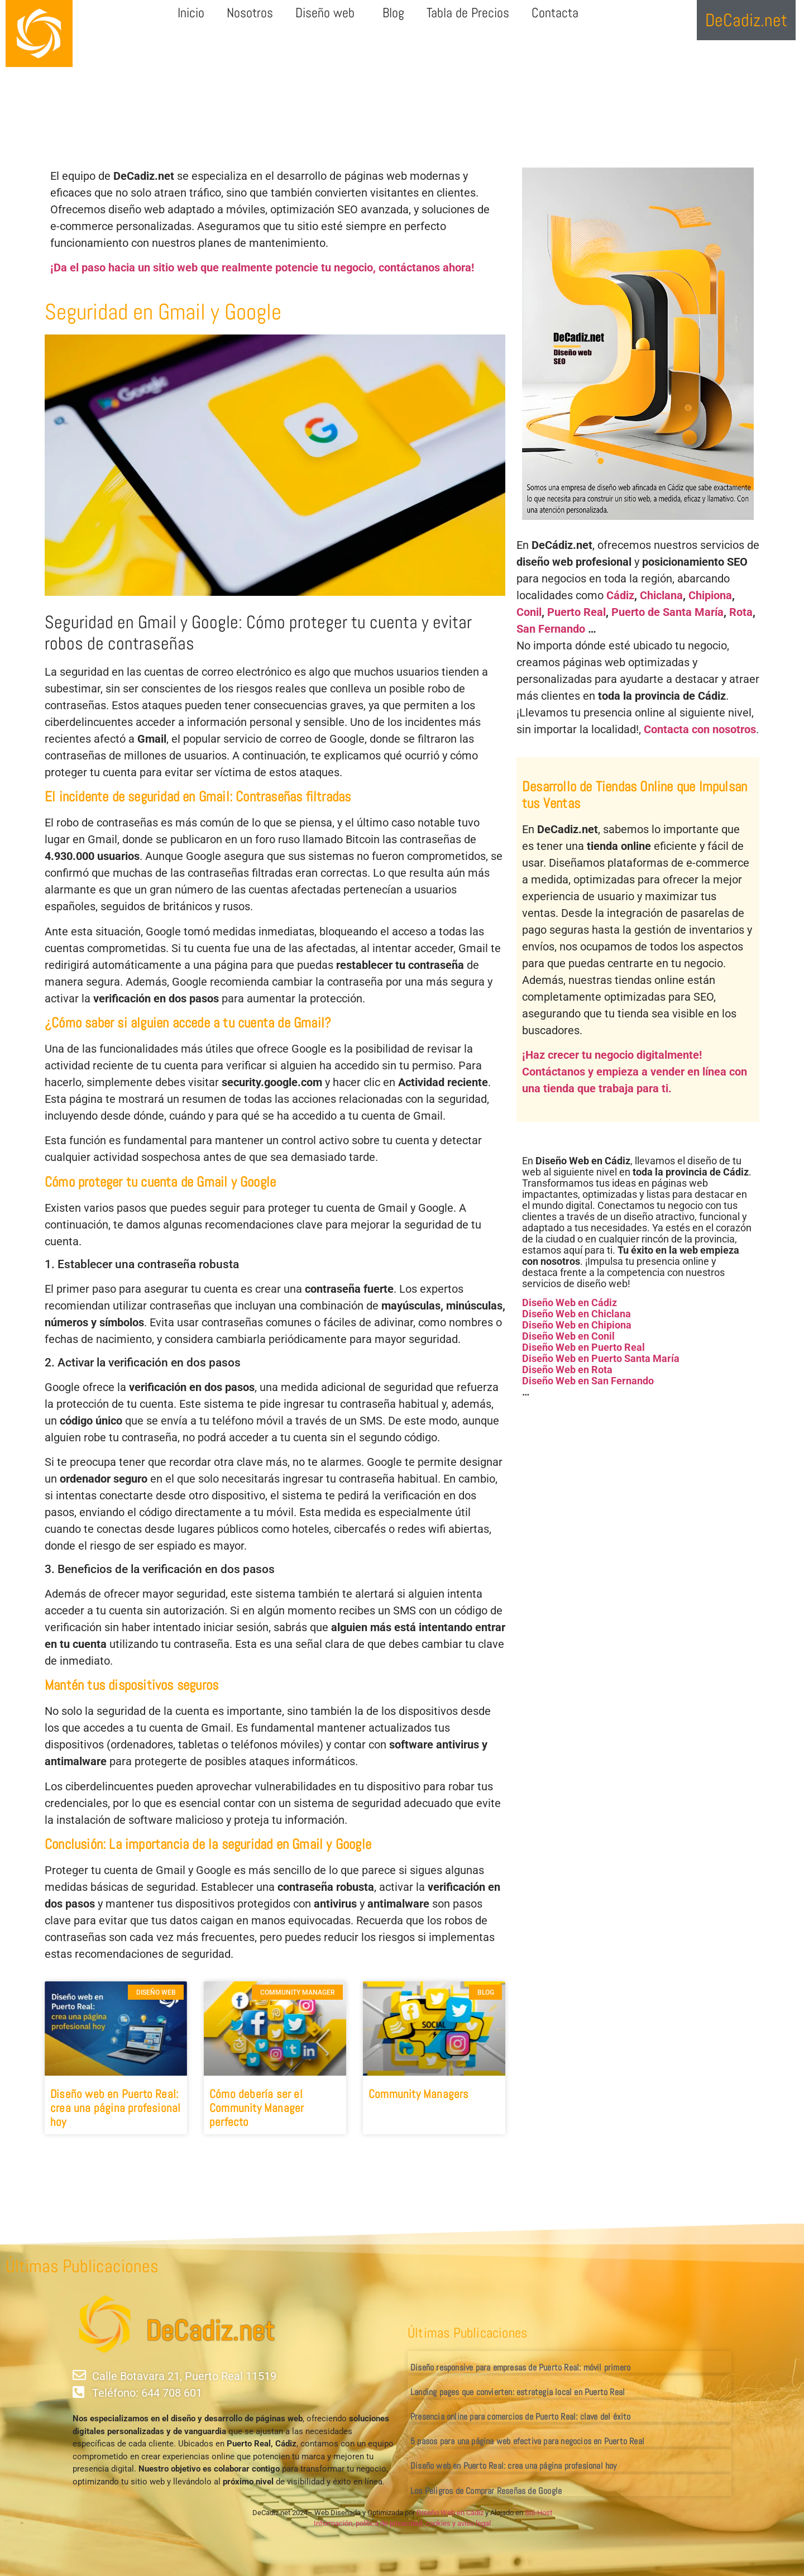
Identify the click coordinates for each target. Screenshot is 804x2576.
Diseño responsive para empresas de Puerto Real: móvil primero (520, 2367)
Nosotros (250, 12)
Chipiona (710, 595)
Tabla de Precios (468, 12)
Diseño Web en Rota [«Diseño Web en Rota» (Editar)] (567, 1369)
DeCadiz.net (210, 2331)
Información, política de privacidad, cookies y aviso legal (402, 2523)
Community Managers (418, 2093)
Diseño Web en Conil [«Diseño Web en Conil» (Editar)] (568, 1336)
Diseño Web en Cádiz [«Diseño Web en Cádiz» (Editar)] (569, 1302)
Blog (393, 12)
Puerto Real (576, 612)
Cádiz (620, 595)
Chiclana (661, 595)
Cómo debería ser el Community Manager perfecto (256, 2107)
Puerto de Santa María (667, 612)
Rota (741, 612)
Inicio (191, 12)
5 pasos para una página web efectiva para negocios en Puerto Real (527, 2441)
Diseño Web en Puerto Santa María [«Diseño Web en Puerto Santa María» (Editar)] (600, 1358)
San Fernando (550, 628)
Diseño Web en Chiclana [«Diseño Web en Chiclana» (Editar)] (576, 1314)
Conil (529, 612)
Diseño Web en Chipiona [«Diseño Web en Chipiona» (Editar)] (576, 1325)
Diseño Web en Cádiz (450, 2512)
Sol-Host (538, 2512)
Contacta (555, 12)
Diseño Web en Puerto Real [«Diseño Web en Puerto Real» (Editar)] (583, 1347)
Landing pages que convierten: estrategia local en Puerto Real (517, 2392)
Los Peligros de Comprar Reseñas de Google (486, 2491)
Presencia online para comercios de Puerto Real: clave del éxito (520, 2416)
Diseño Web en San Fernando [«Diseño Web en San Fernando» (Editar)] (588, 1381)
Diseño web (327, 12)
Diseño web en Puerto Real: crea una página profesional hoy (115, 2107)
